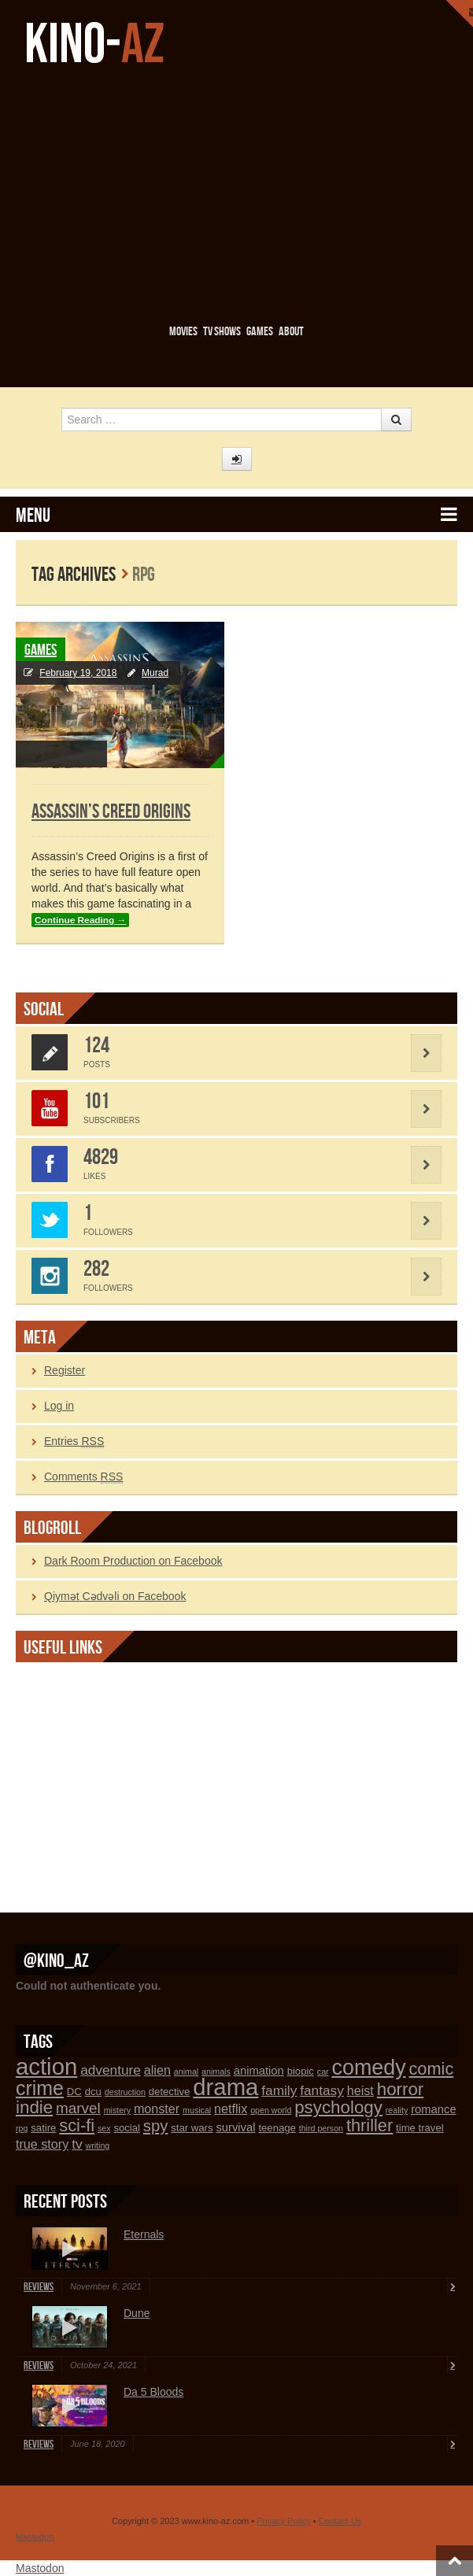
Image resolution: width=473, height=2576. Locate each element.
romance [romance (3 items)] (433, 2109)
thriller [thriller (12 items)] (369, 2125)
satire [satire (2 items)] (43, 2128)
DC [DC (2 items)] (74, 2091)
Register (64, 1370)
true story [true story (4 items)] (42, 2144)
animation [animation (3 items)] (259, 2070)
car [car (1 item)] (323, 2071)
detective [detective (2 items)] (169, 2091)
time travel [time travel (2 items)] (420, 2128)
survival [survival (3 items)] (235, 2127)
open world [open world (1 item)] (270, 2110)
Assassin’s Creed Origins (110, 811)
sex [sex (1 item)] (104, 2128)
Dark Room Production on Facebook (133, 1560)
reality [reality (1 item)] (397, 2110)
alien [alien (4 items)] (157, 2070)
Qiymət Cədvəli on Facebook (115, 1596)
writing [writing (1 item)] (97, 2145)
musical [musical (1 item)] (197, 2110)
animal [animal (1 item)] (186, 2071)
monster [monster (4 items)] (156, 2108)
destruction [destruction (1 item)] (125, 2092)
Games (259, 331)
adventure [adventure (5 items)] (110, 2070)
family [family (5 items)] (279, 2090)
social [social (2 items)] (126, 2128)
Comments (83, 1477)
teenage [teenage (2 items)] (276, 2128)
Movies (183, 331)
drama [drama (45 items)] (225, 2087)
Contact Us (340, 2521)
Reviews (39, 2286)
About (291, 331)
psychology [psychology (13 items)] (338, 2107)
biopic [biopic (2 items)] (300, 2071)
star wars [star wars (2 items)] (191, 2128)
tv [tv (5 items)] (77, 2144)
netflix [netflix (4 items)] (230, 2108)
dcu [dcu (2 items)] (93, 2091)
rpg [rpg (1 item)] (22, 2128)
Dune (137, 2313)
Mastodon (35, 2536)
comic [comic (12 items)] (430, 2069)
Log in (59, 1405)
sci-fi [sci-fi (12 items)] (76, 2125)
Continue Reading (80, 920)
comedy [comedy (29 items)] (369, 2067)
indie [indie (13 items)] (34, 2107)
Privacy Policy (283, 2521)
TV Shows (222, 331)
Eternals (144, 2234)
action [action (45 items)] (46, 2066)
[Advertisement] (244, 194)
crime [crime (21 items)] (40, 2088)
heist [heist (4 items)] (360, 2090)
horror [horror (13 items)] (400, 2089)
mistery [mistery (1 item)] (117, 2110)
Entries (74, 1441)
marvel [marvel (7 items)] (78, 2108)
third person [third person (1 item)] (321, 2128)
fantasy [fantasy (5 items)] (322, 2090)
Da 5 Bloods (153, 2392)
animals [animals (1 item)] (216, 2071)
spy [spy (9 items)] (155, 2125)
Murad (155, 672)
